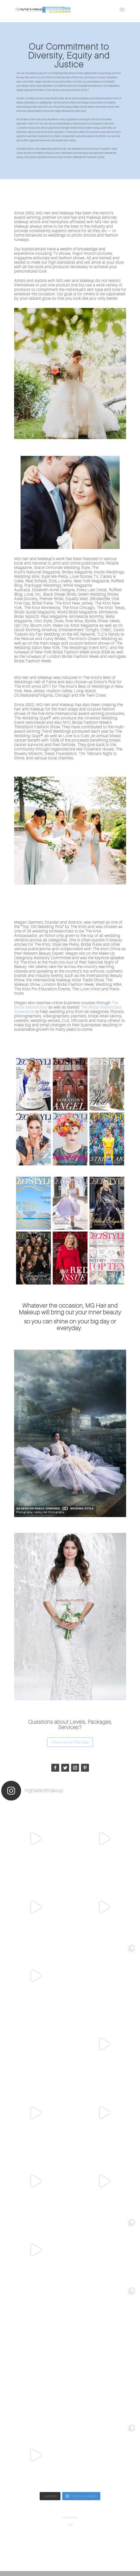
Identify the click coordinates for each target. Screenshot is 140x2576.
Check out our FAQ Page (70, 1742)
